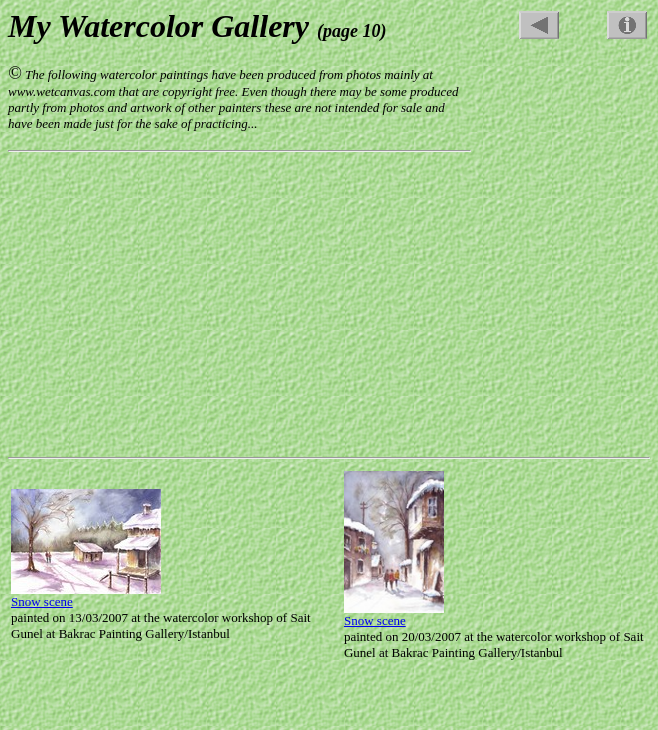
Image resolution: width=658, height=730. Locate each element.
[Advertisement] (570, 103)
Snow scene (42, 601)
